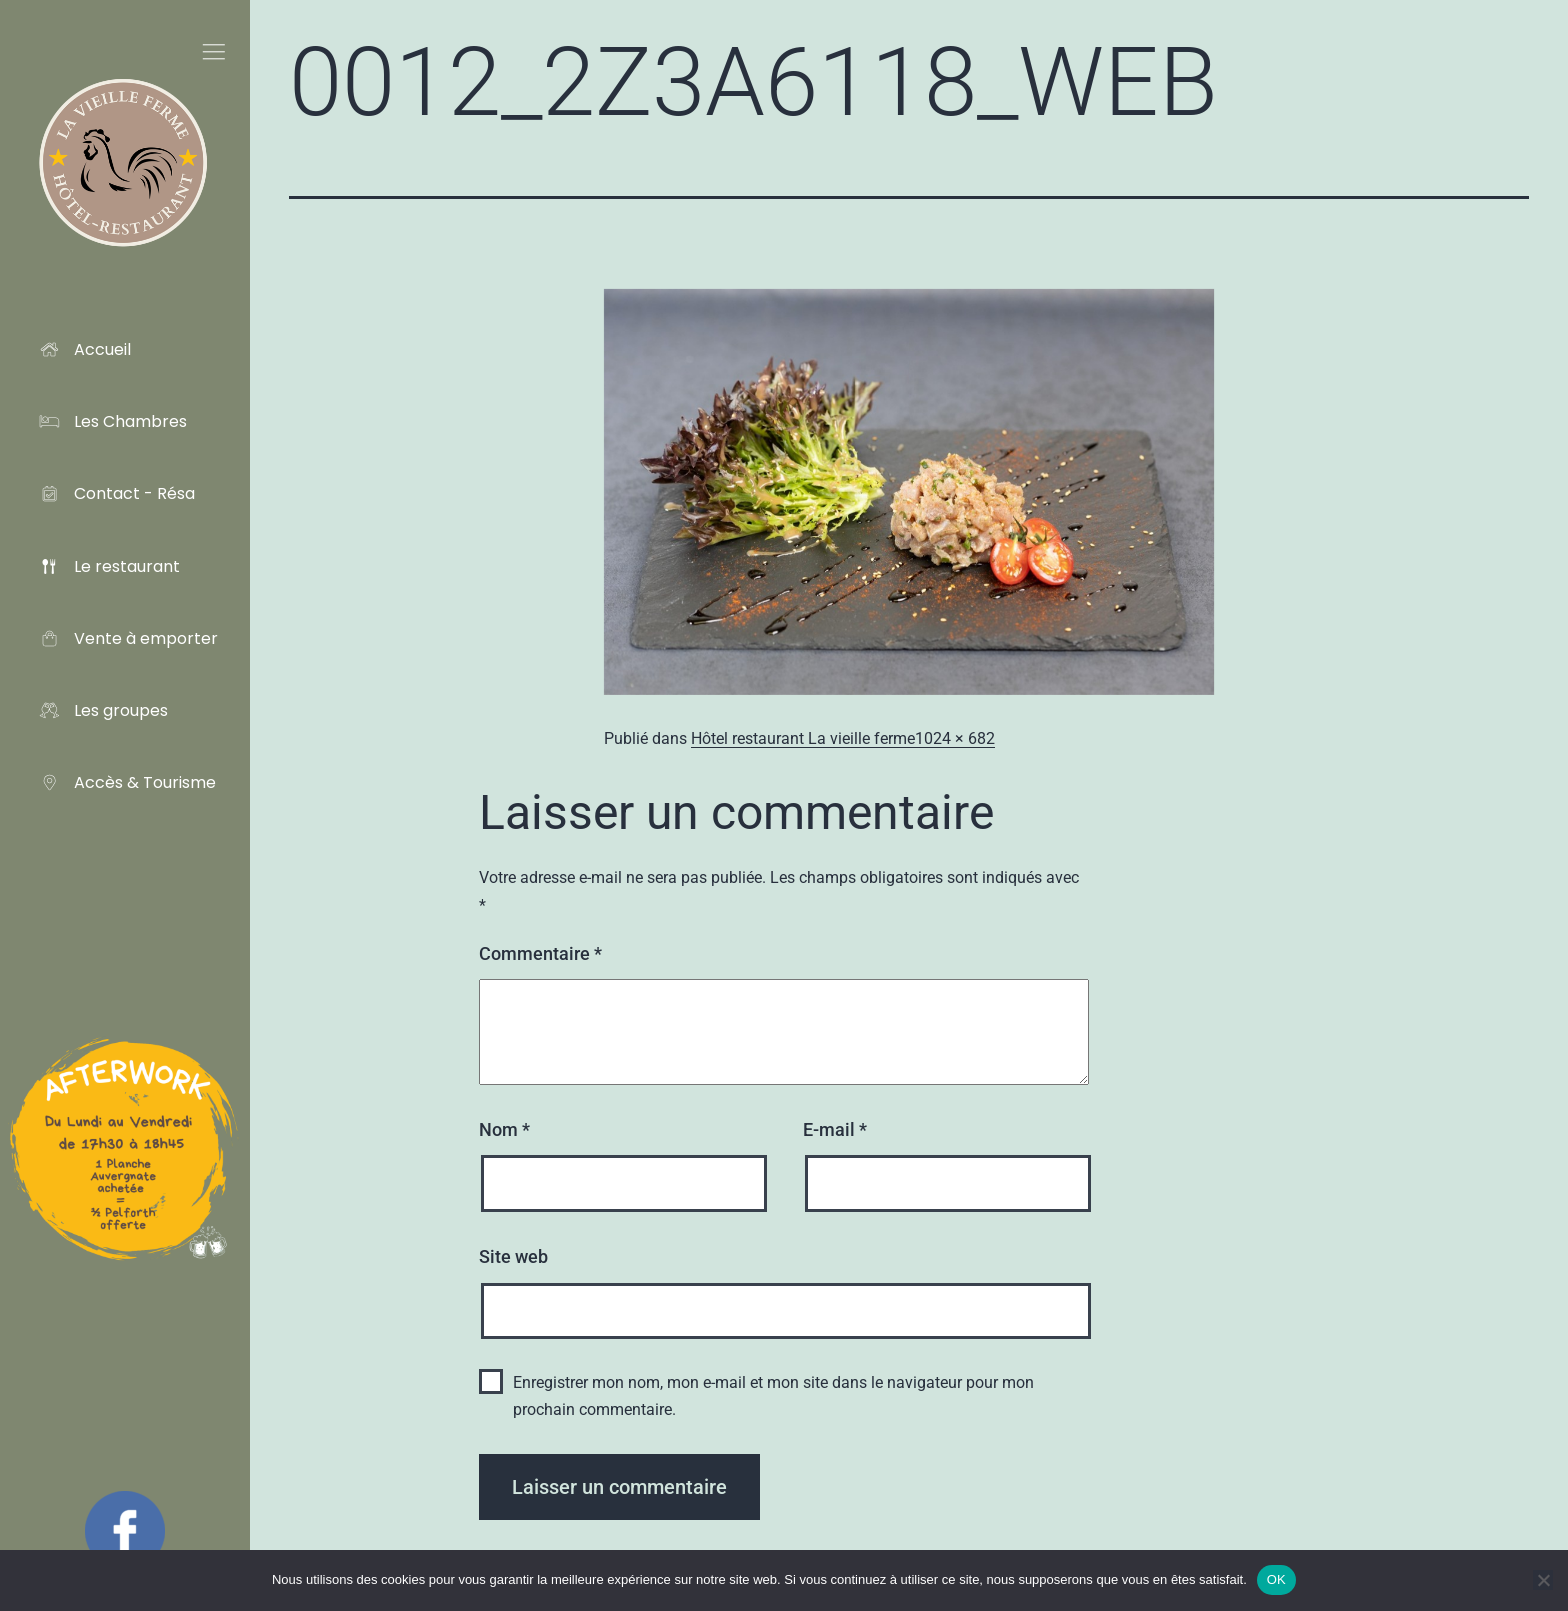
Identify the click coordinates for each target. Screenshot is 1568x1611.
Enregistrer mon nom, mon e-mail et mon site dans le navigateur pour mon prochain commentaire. (773, 1396)
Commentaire (540, 953)
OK (1276, 1579)
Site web (513, 1256)
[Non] (1543, 1580)
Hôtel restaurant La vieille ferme (803, 738)
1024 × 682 (955, 738)
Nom (504, 1129)
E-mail (835, 1129)
